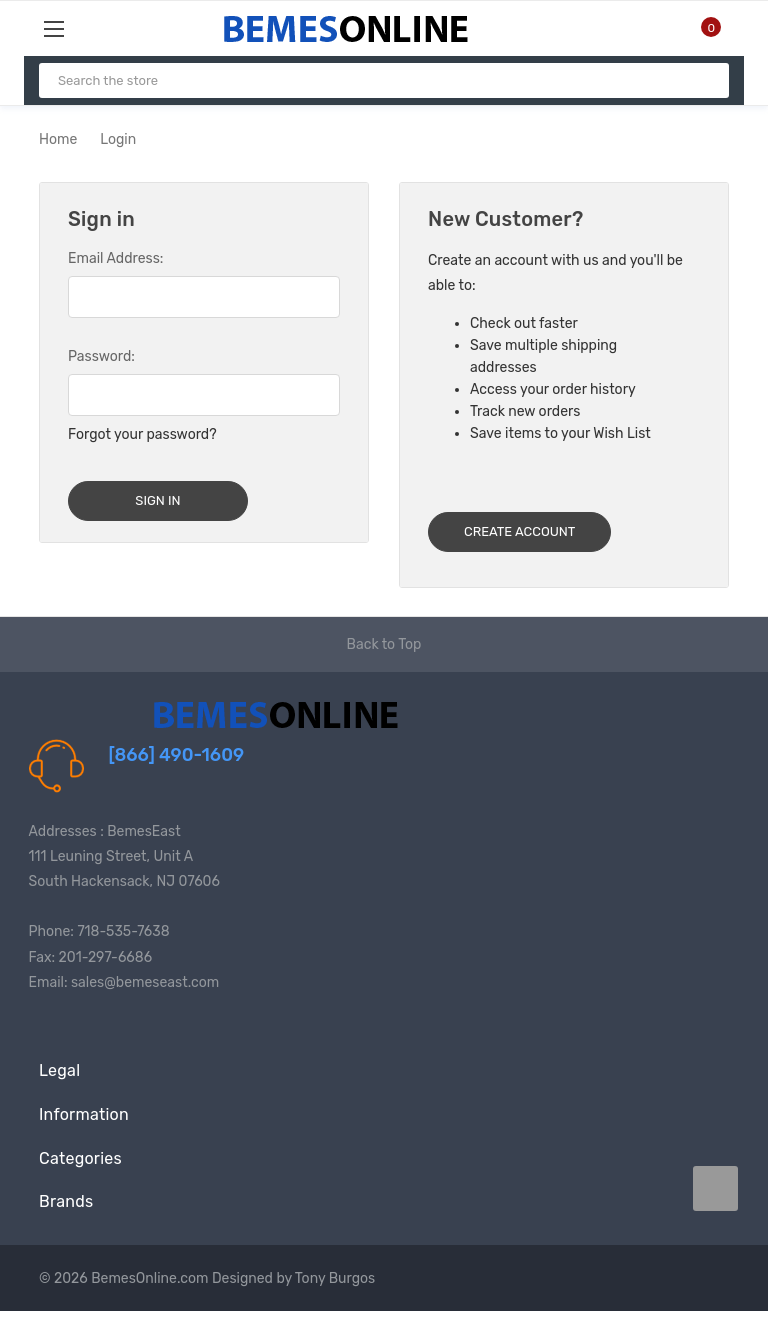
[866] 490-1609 (177, 755)
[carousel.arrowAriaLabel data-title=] (715, 1188)
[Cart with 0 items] (699, 28)
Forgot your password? (142, 434)
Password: (101, 356)
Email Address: (115, 258)
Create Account (519, 531)
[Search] (705, 80)
